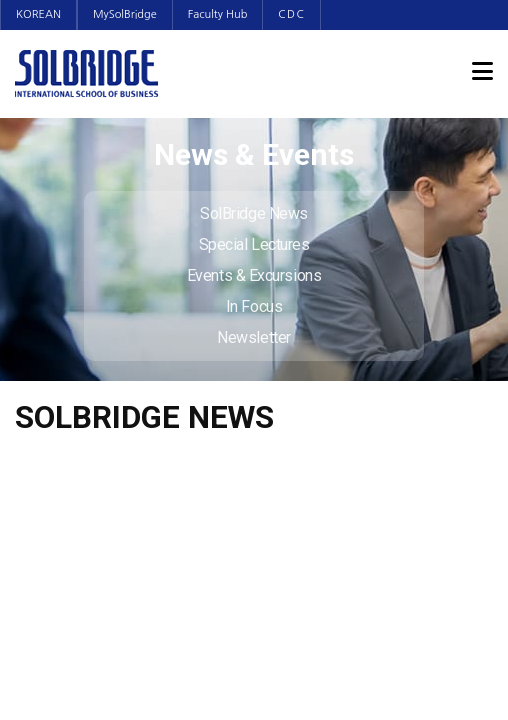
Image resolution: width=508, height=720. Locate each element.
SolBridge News (254, 213)
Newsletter (254, 337)
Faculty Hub (218, 14)
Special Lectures (254, 244)
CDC (291, 14)
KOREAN (38, 14)
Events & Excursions (254, 275)
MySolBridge (125, 14)
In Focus (254, 306)
